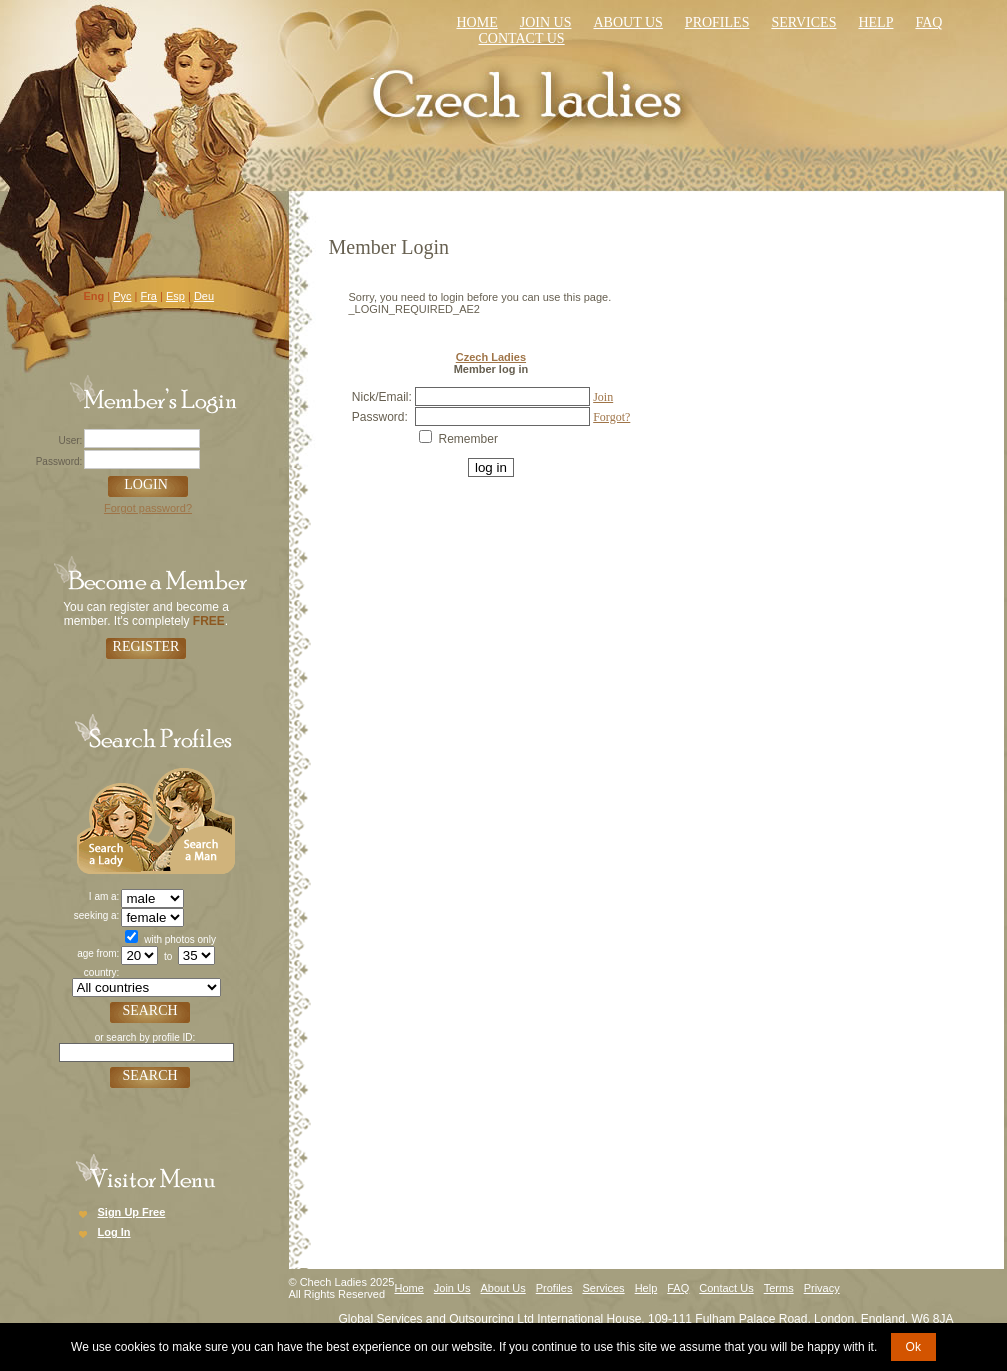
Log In (114, 1232)
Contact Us (726, 1288)
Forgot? (611, 417)
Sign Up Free (132, 1212)
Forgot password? (148, 508)
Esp (175, 296)
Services (803, 22)
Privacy (822, 1288)
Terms (779, 1288)
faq (928, 22)
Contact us (522, 38)
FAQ (678, 1288)
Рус (122, 296)
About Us (627, 22)
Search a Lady (115, 818)
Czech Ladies (491, 357)
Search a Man (194, 818)
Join (603, 397)
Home (477, 22)
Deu (204, 296)
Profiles (717, 22)
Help (875, 22)
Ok (913, 1347)
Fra (148, 296)
